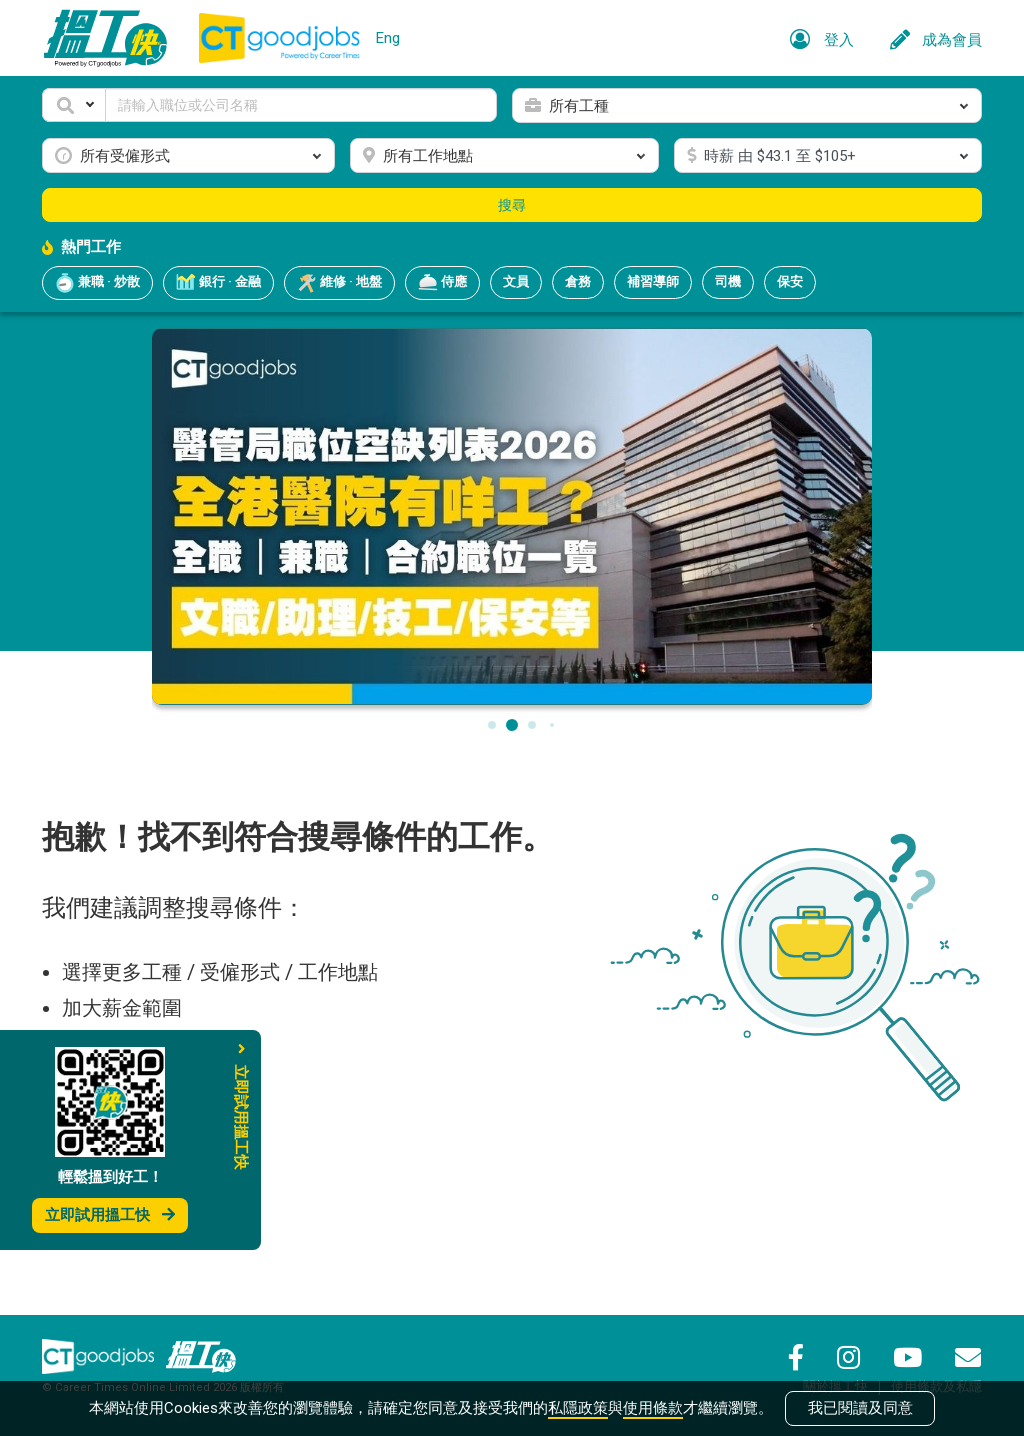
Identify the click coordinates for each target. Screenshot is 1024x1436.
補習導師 (653, 281)
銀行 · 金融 (218, 283)
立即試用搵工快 (110, 1215)
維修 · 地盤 (339, 283)
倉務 (578, 281)
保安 (790, 281)
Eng (388, 38)
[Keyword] (301, 105)
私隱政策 (578, 1408)
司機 (728, 281)
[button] (74, 105)
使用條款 (653, 1408)
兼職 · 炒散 (97, 283)
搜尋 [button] (512, 205)
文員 (516, 281)
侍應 (442, 283)
